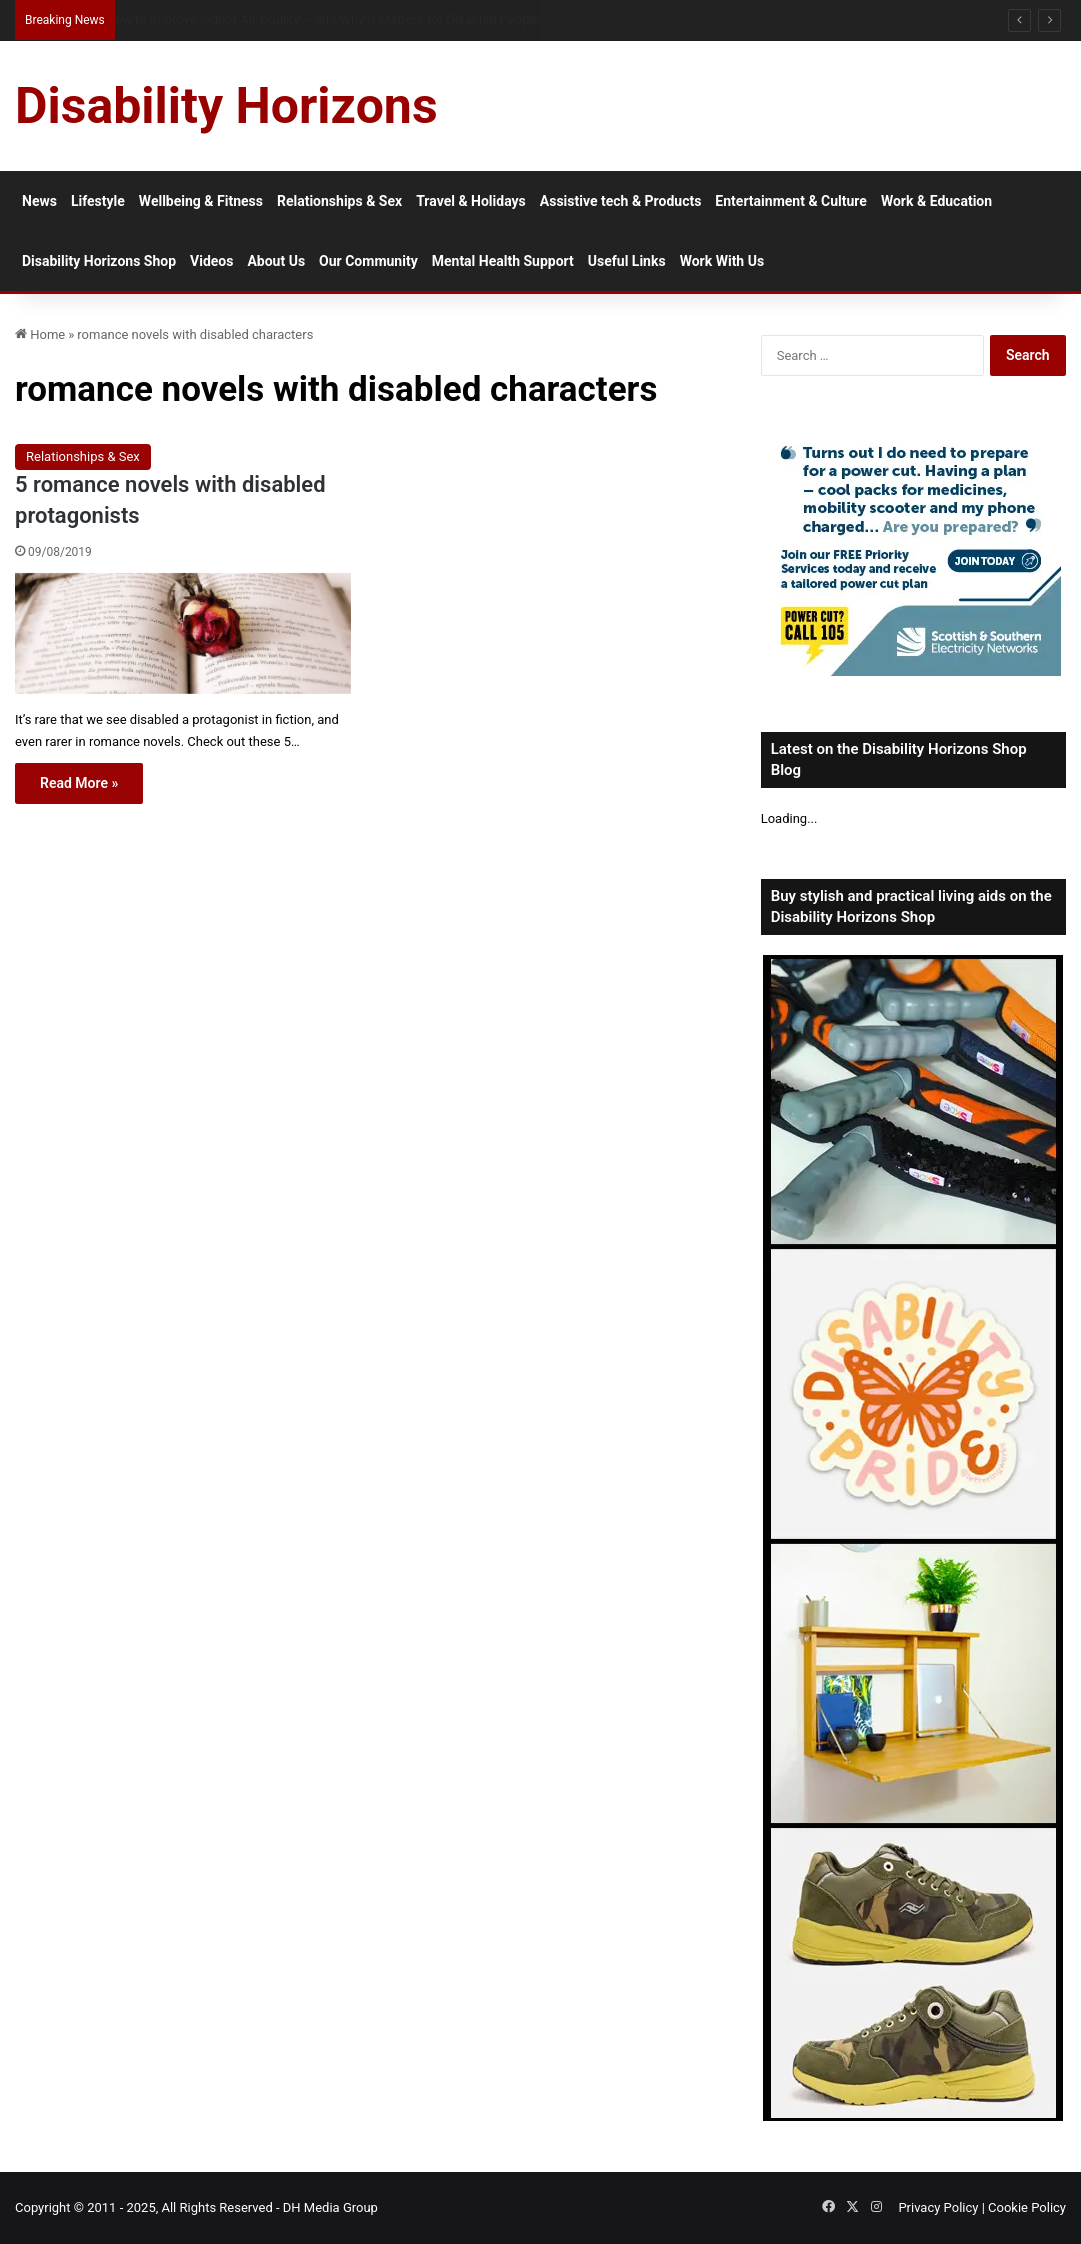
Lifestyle (98, 201)
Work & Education (936, 201)
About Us (276, 261)
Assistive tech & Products (621, 201)
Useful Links (627, 261)
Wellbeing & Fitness (201, 201)
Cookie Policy (1027, 2207)
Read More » (79, 783)
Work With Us (722, 261)
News (39, 201)
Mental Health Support (503, 261)
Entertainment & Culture (791, 201)
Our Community (368, 261)
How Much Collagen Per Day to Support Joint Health (256, 19)
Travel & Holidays (471, 201)
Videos (211, 261)
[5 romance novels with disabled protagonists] (183, 633)
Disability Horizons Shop (99, 261)
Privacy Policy (938, 2207)
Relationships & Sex (339, 201)
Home (40, 334)
